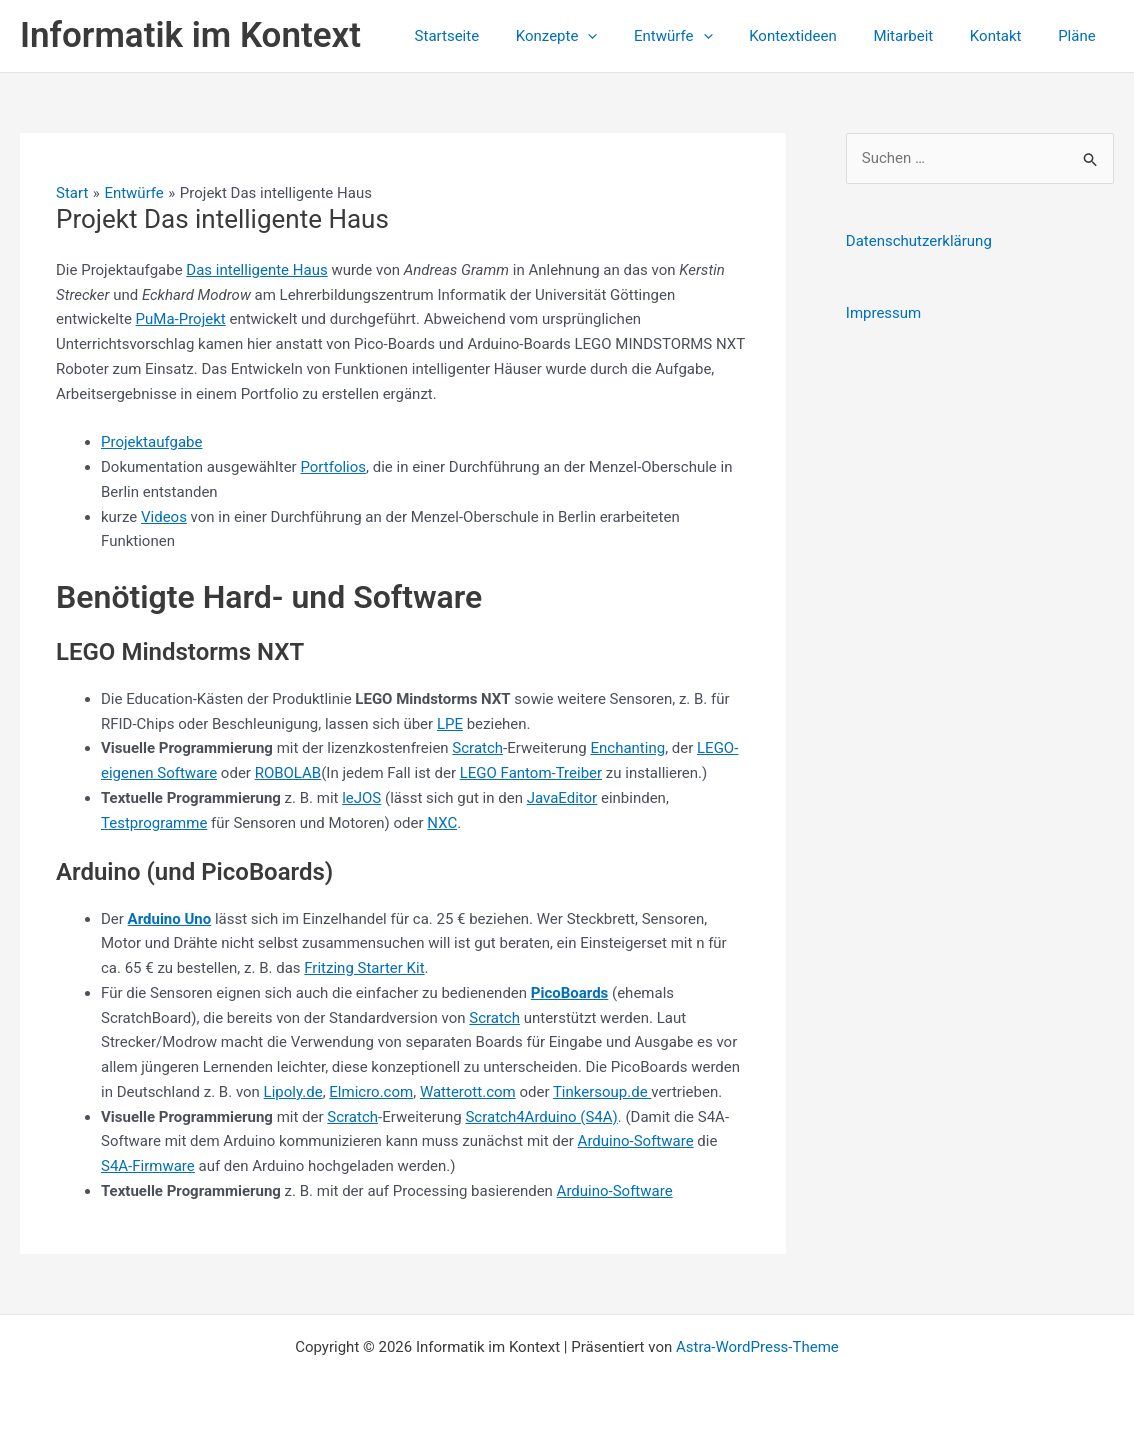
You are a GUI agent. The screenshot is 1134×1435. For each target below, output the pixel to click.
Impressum (883, 313)
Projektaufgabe (151, 442)
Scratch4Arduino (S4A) (541, 1117)
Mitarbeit (920, 36)
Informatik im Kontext (190, 35)
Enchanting (628, 748)
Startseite (490, 36)
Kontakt (1006, 36)
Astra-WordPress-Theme (757, 1347)
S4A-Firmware (148, 1166)
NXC (442, 823)
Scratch (477, 748)
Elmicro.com (371, 1092)
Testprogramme (154, 823)
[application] (624, 36)
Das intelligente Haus (256, 270)
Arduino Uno (170, 919)
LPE (450, 724)
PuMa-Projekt (181, 319)
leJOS (361, 798)
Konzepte (593, 36)
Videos (164, 517)
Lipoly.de (293, 1092)
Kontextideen (816, 36)
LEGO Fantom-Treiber (531, 773)
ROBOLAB (288, 773)
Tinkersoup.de (602, 1092)
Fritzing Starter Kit (364, 968)
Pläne (1080, 36)
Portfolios (333, 467)
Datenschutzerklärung (919, 241)
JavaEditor (562, 798)
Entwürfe (703, 36)
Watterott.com (468, 1092)
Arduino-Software (636, 1141)
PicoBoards (570, 993)
